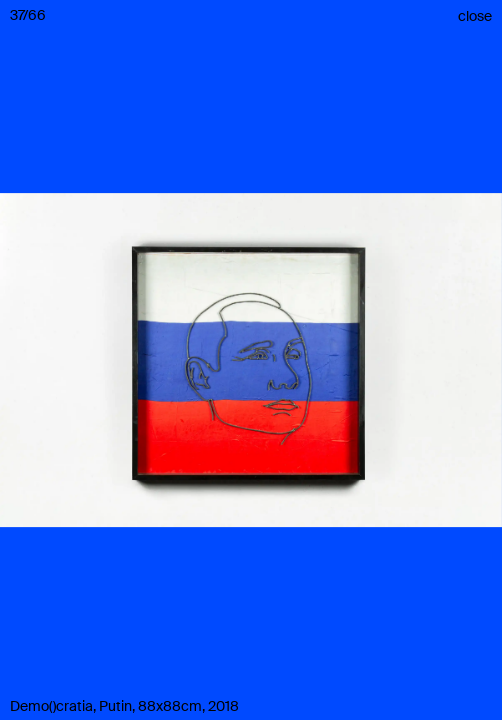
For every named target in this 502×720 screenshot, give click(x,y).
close (475, 16)
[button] (251, 360)
